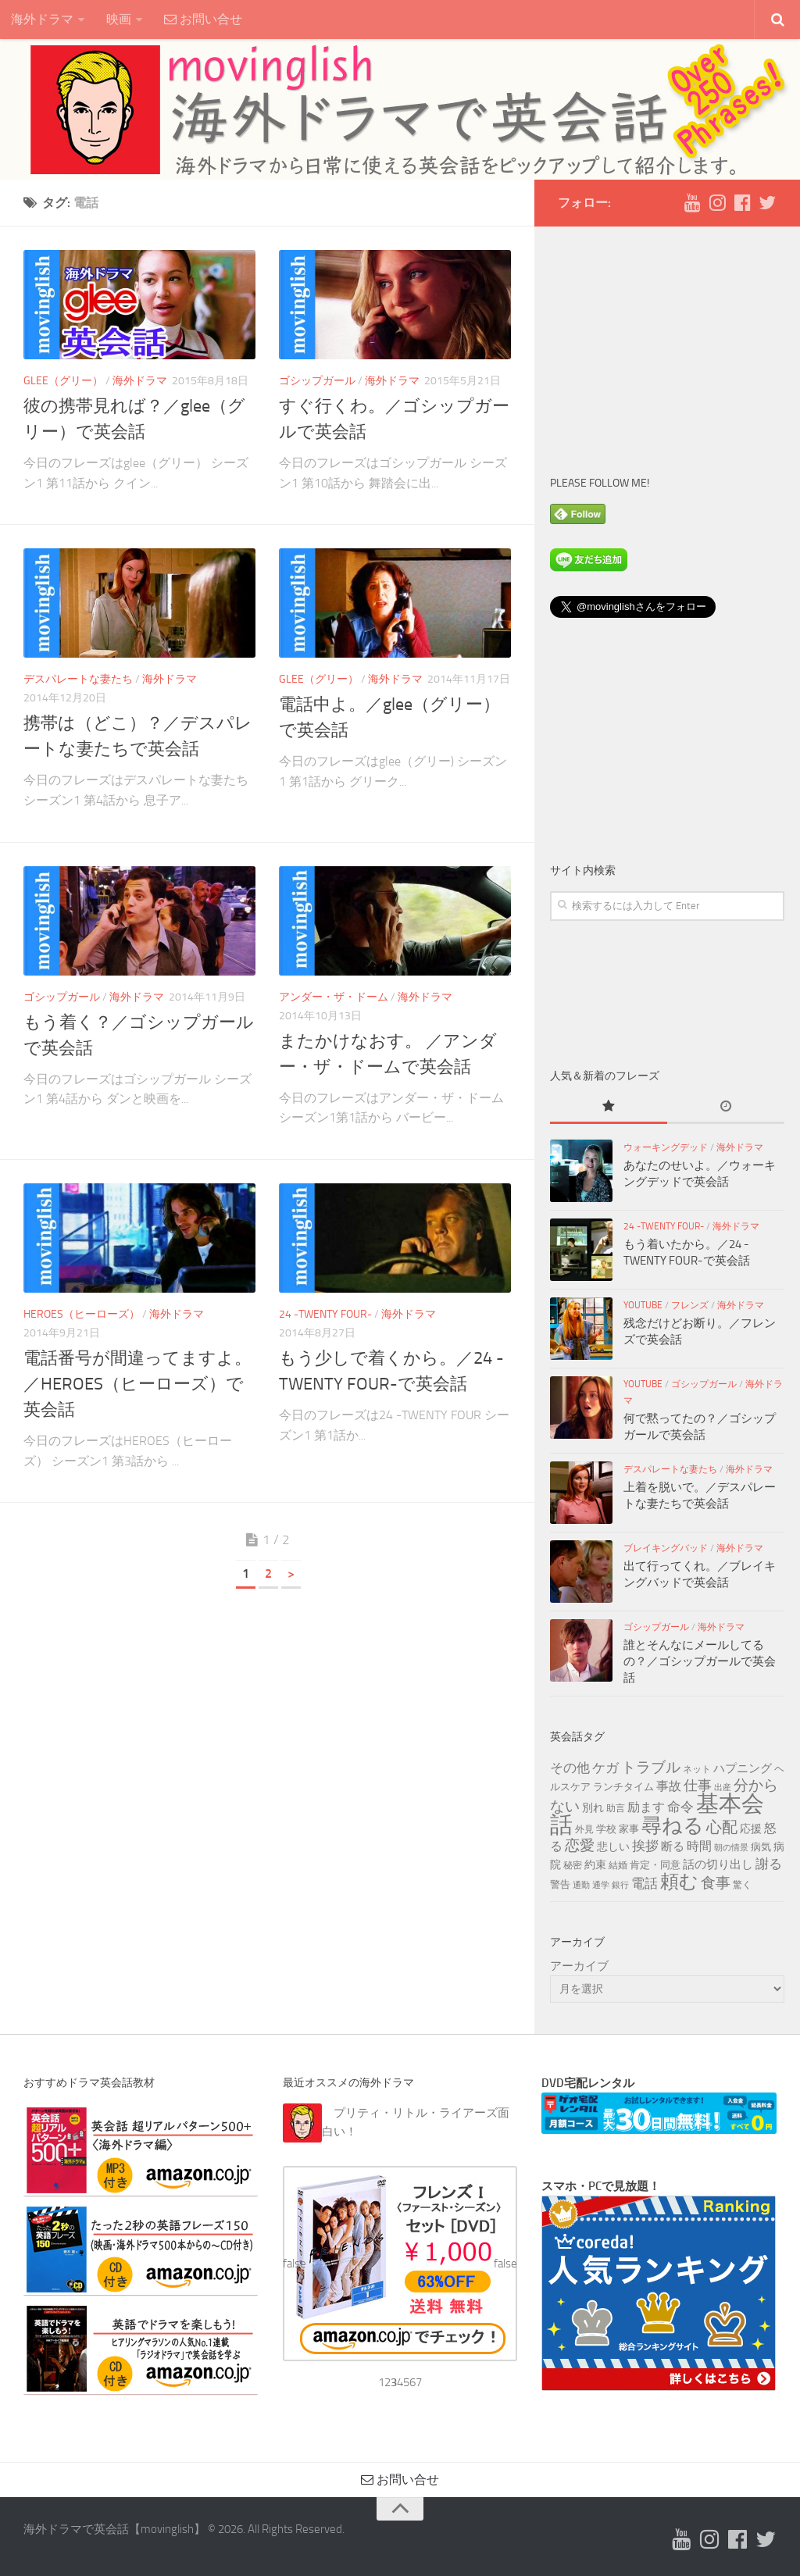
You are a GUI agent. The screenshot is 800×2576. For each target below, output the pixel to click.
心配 (722, 1827)
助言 (615, 1808)
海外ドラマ (42, 19)
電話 (644, 1883)
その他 (570, 1768)
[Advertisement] (667, 339)
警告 (560, 1884)
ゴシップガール (317, 380)
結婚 (618, 1865)
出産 (722, 1787)
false (294, 2264)
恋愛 (580, 1845)
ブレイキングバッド (665, 1548)
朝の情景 (731, 1848)
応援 (751, 1829)
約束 (595, 1864)
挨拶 (645, 1846)
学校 (606, 1828)
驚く (742, 1884)
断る (672, 1846)
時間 (699, 1846)
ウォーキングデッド (665, 1147)
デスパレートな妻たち (78, 679)
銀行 (620, 1885)
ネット (697, 1769)
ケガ (605, 1768)
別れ (593, 1807)
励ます (646, 1807)
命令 (680, 1806)
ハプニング (742, 1768)
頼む (679, 1882)
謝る (768, 1864)
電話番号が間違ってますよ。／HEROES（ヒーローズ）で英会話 (137, 1384)
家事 (629, 1828)
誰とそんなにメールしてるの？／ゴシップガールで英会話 (699, 1661)
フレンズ (690, 1305)
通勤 (581, 1885)
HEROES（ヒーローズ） (81, 1314)
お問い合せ (203, 19)
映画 (118, 19)
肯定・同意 (655, 1864)
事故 (668, 1786)
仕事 (698, 1785)
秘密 (572, 1865)
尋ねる (672, 1825)
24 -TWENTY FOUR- (325, 1314)
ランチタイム (623, 1786)
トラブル (650, 1767)
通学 (600, 1885)
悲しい (613, 1847)
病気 (761, 1846)
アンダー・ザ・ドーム (333, 997)
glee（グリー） (63, 380)
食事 (715, 1883)
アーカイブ (579, 1966)
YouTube (642, 1305)
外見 (584, 1829)
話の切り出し (718, 1864)
